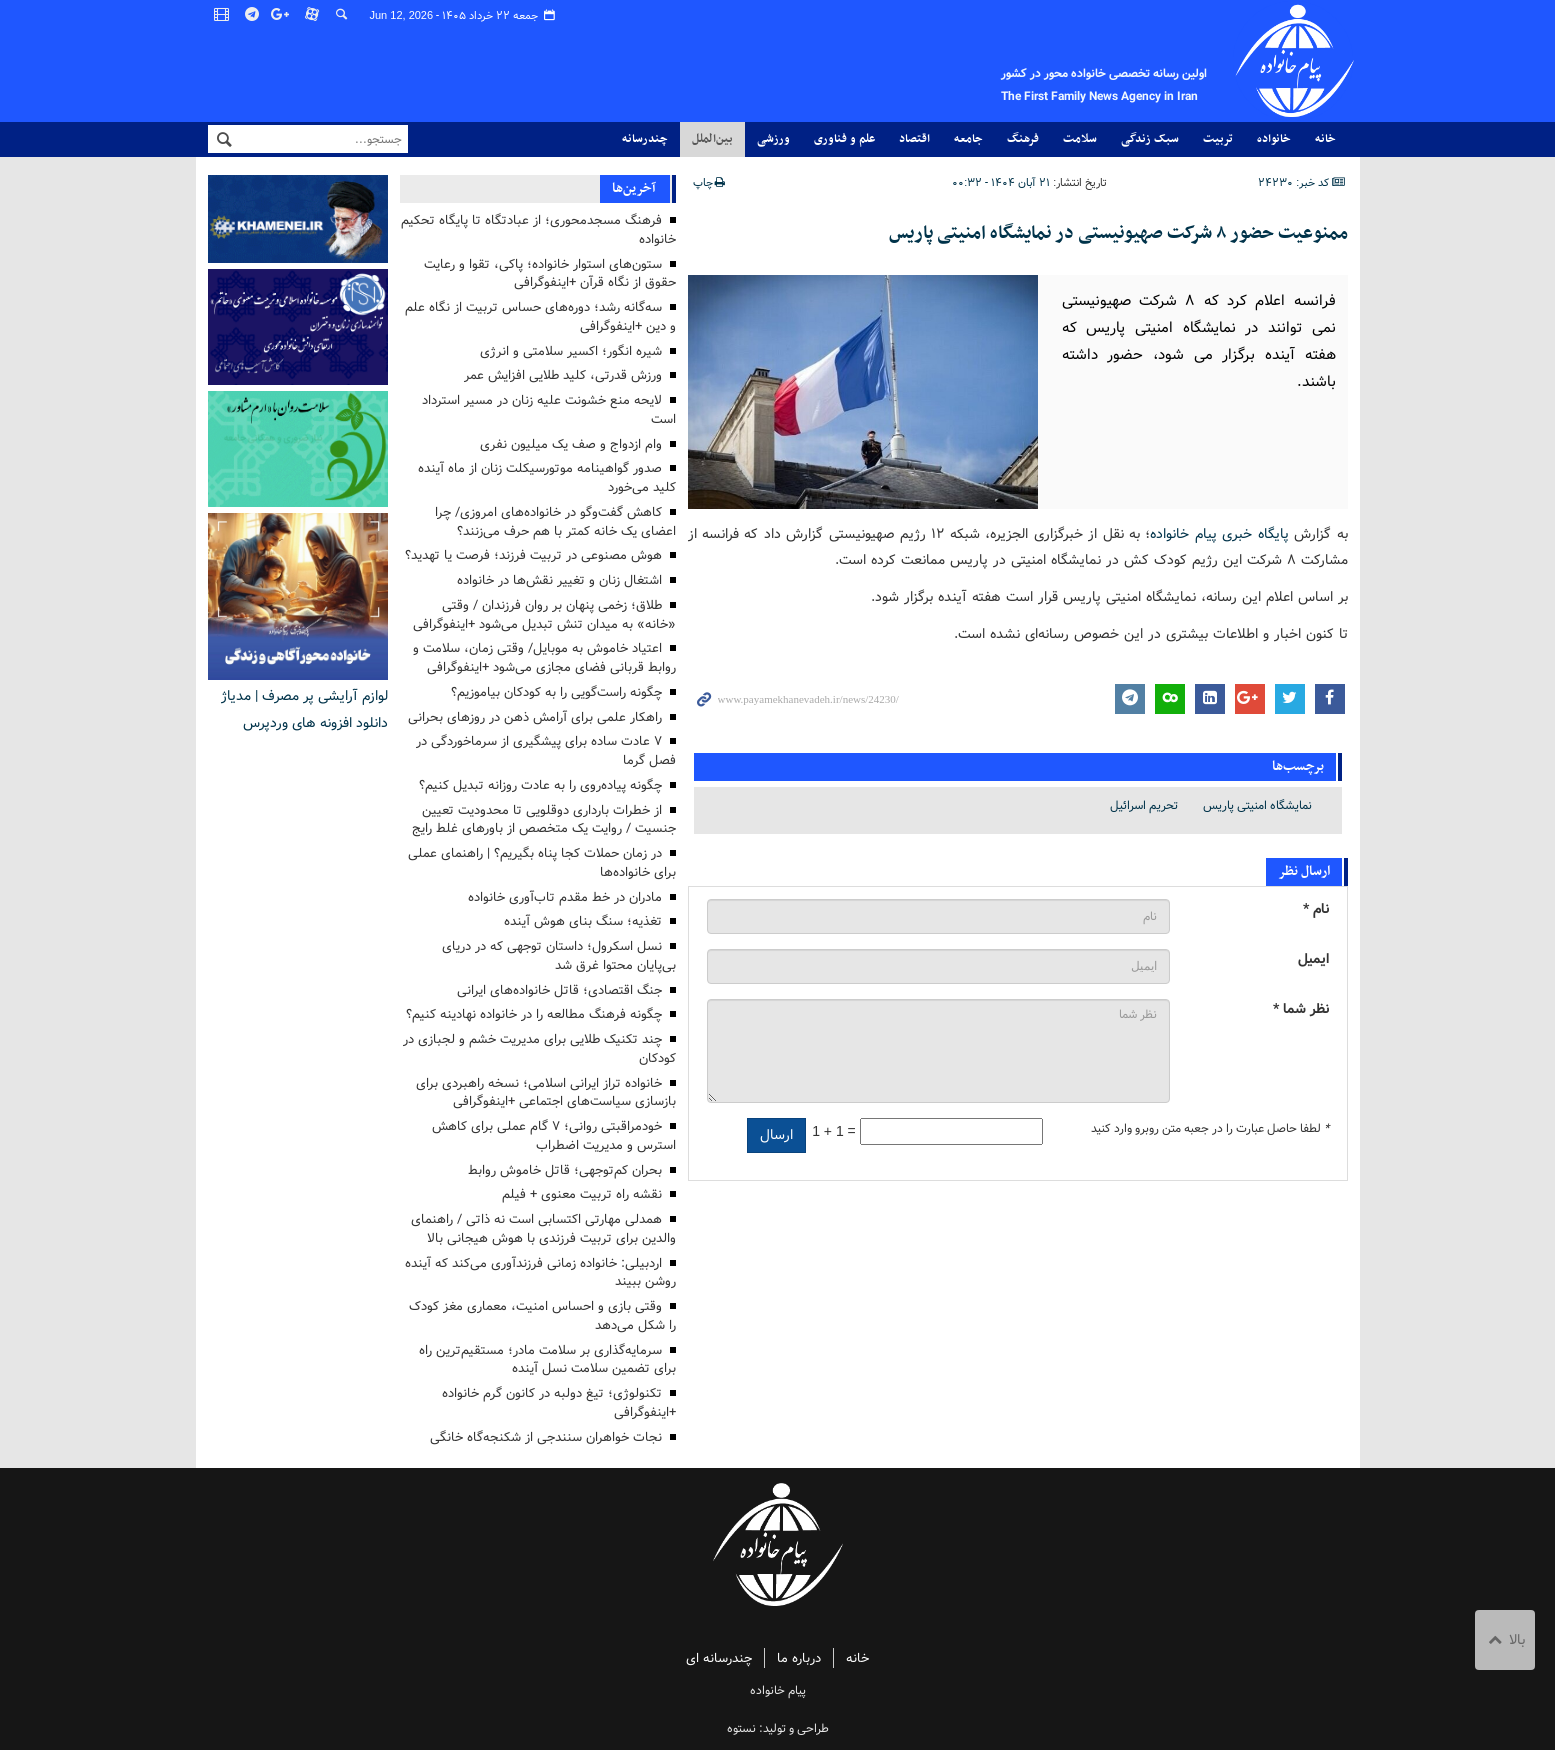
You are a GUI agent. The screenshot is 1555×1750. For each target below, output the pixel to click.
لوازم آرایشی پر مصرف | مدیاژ (304, 696)
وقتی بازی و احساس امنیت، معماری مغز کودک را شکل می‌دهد (542, 1316)
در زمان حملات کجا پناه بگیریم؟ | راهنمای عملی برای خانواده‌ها (542, 863)
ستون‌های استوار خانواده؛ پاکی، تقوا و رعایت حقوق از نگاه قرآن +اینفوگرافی (550, 274)
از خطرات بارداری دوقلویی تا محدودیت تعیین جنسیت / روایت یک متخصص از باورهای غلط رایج (544, 820)
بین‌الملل (712, 139)
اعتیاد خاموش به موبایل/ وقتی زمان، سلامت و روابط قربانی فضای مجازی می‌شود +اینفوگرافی (544, 658)
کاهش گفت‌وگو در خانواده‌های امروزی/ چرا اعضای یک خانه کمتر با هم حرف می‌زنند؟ (555, 522)
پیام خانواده (1066, 61)
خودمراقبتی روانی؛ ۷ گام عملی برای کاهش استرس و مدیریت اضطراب (554, 1136)
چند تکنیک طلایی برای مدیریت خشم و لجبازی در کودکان (539, 1049)
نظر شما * (1301, 1008)
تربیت (1218, 139)
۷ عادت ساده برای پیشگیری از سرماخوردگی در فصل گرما (546, 751)
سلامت (1080, 139)
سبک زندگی (1150, 139)
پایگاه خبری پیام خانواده (1219, 533)
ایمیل (1313, 958)
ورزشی (773, 139)
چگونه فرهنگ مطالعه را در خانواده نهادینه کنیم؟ (534, 1014)
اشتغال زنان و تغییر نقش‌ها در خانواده (559, 580)
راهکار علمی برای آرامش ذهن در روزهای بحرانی (535, 717)
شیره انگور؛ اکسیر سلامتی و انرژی (571, 351)
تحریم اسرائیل (1144, 804)
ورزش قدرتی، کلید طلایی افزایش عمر (563, 375)
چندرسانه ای (719, 1658)
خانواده (1274, 139)
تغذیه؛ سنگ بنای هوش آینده (583, 921)
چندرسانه (645, 139)
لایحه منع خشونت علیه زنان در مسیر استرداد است (549, 410)
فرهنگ (1023, 139)
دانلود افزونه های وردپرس (315, 723)
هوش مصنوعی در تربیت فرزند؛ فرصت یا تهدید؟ (533, 555)
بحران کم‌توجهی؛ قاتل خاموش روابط (565, 1170)
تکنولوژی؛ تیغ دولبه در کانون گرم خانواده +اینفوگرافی (559, 1403)
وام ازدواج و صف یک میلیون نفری (571, 444)
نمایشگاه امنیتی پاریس (1257, 804)
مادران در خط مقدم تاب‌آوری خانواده (565, 897)
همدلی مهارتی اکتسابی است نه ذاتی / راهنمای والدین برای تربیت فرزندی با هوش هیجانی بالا (543, 1229)
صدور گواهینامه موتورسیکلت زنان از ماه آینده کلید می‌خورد (547, 478)
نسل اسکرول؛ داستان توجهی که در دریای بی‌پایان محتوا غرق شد (559, 956)
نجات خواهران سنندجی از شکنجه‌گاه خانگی (546, 1437)
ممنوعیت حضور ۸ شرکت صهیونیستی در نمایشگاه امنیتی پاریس (1118, 233)
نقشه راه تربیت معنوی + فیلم (582, 1194)
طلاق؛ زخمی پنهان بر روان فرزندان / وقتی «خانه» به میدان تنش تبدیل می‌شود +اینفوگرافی (544, 615)
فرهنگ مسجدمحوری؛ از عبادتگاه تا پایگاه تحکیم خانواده (538, 230)
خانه (1325, 139)
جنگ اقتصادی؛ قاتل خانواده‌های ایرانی (559, 990)
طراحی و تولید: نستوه (778, 1728)
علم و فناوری (844, 139)
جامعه (968, 139)
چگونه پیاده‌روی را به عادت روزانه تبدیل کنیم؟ (540, 785)
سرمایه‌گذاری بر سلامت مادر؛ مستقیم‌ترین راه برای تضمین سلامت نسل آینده (547, 1360)
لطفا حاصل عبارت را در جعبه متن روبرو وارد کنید (1210, 1128)
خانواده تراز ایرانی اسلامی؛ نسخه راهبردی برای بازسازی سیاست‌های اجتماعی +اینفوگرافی (546, 1093)
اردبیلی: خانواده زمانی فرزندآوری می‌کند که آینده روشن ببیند (540, 1273)
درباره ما (799, 1658)
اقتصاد (914, 139)
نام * (1316, 908)
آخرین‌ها (634, 188)
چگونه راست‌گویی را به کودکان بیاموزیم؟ (556, 692)
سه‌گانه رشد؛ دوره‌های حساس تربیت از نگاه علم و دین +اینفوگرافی (540, 317)
